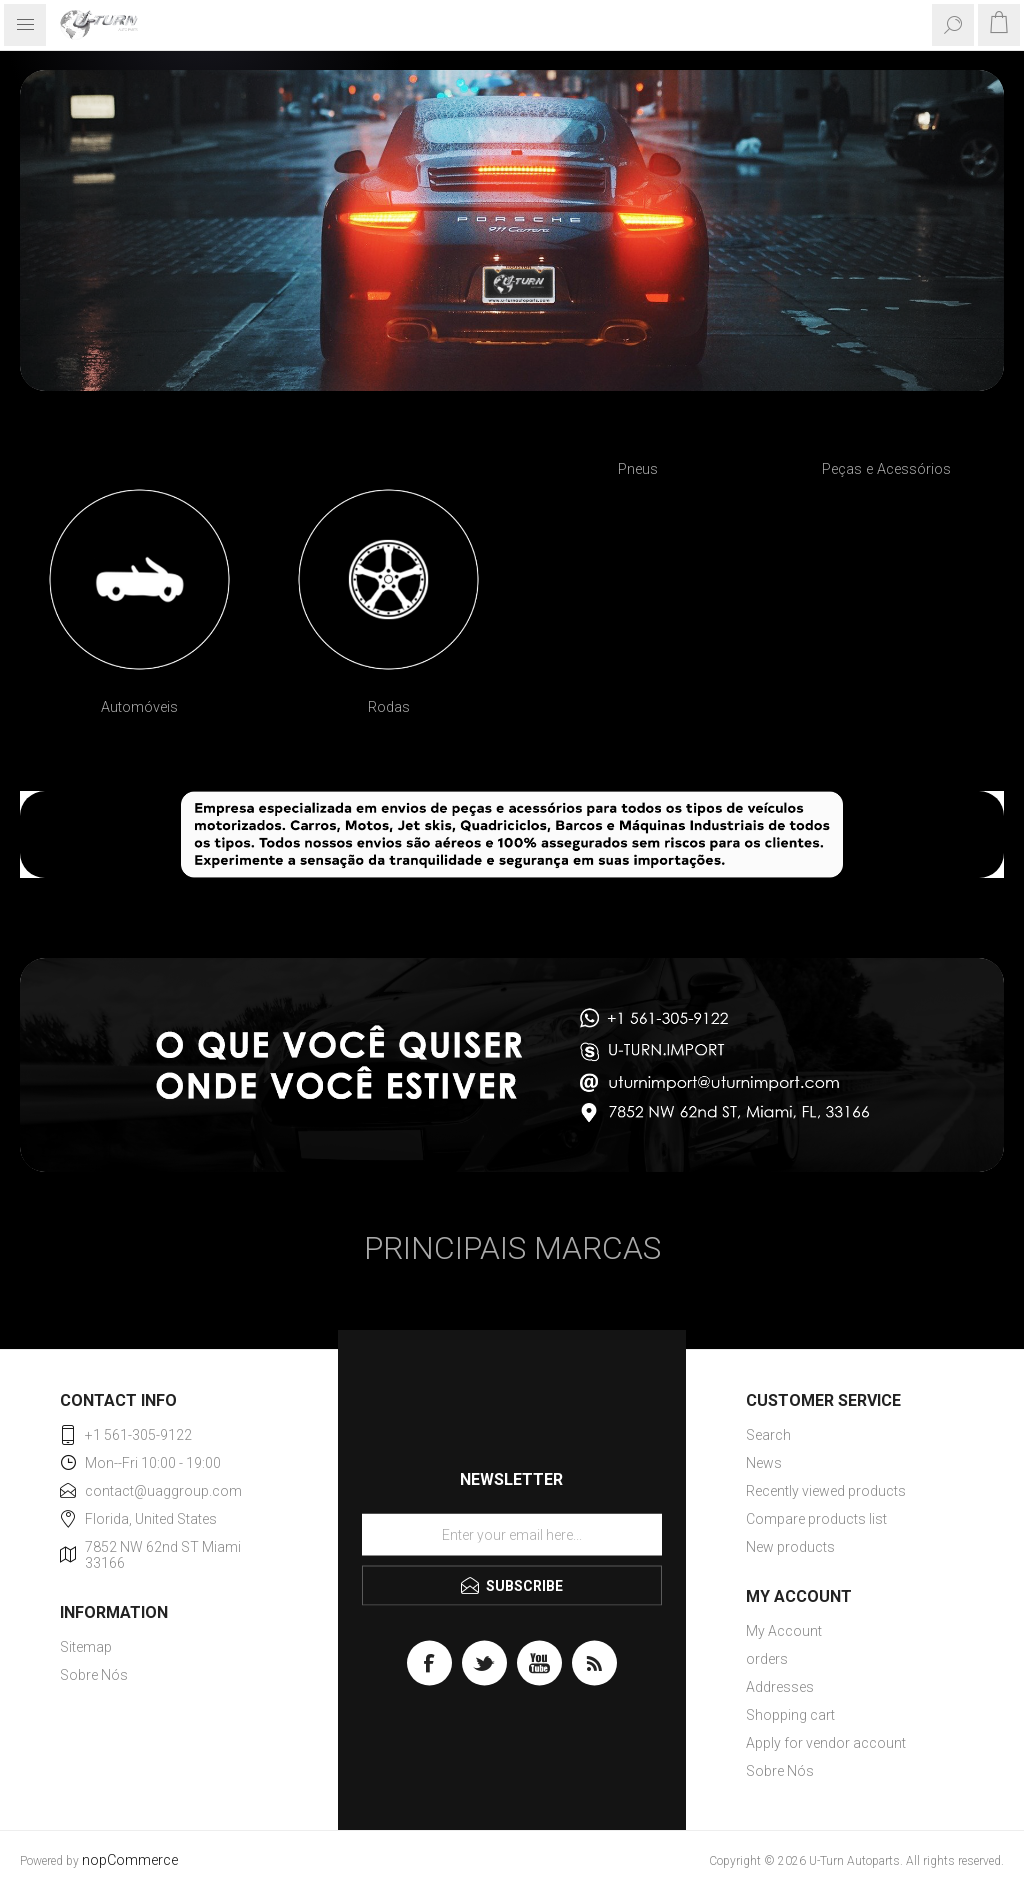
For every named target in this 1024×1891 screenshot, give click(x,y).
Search (768, 1435)
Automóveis (139, 707)
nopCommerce (130, 1860)
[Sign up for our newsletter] (512, 1534)
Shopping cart (790, 1715)
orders (767, 1659)
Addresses (780, 1687)
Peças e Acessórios (886, 469)
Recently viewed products (826, 1491)
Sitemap (86, 1647)
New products (790, 1547)
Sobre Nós (94, 1675)
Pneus (638, 469)
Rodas (389, 707)
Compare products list (816, 1519)
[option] (139, 605)
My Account (784, 1631)
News (764, 1463)
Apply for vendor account (826, 1743)
